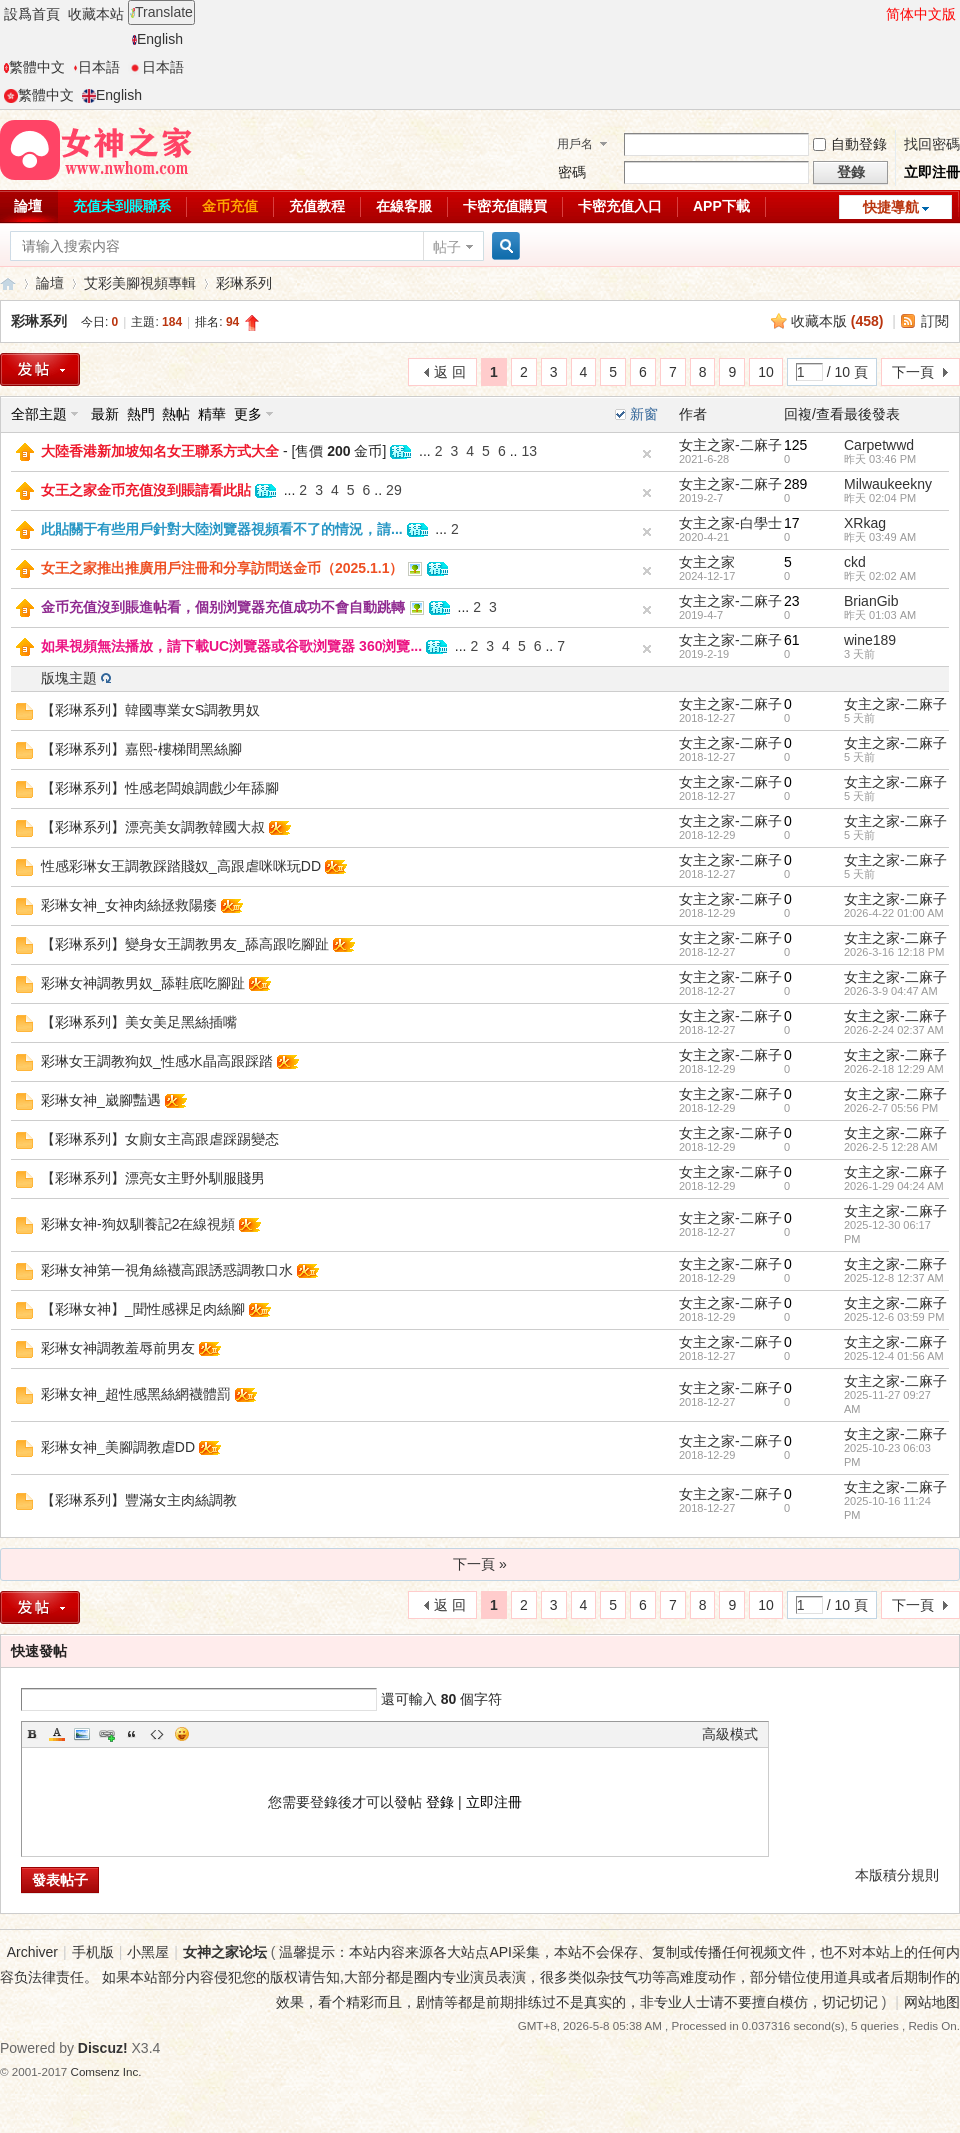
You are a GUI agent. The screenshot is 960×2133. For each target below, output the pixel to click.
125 (795, 445)
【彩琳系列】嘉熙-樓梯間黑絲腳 (141, 749)
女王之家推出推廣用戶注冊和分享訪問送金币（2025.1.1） (222, 568)
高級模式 (730, 1734)
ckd (855, 562)
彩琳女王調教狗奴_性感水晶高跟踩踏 (157, 1061)
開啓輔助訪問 (877, 14)
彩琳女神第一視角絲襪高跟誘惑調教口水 (167, 1270)
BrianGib (871, 601)
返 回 (450, 372)
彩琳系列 (244, 283)
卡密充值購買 (505, 206)
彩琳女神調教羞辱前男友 (118, 1348)
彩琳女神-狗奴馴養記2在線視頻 (138, 1224)
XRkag (865, 523)
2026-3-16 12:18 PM (894, 952)
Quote (132, 1734)
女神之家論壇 (8, 283)
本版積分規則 (897, 1875)
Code (157, 1734)
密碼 (572, 172)
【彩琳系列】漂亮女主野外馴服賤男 (153, 1178)
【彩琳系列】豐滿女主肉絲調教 (139, 1500)
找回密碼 (932, 144)
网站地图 (932, 2002)
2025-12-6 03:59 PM (894, 1317)
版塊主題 (69, 678)
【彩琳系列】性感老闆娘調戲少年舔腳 (160, 788)
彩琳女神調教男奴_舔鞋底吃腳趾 (143, 983)
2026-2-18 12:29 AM (894, 1069)
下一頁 (913, 372)
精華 (212, 414)
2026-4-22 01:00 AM (894, 913)
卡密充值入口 (620, 206)
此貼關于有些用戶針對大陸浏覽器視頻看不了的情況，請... (222, 529)
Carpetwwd (879, 445)
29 (394, 490)
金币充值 (230, 206)
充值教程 (317, 206)
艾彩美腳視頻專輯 (140, 283)
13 (529, 451)
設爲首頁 (32, 14)
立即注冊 (932, 172)
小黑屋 (148, 1952)
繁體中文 (34, 67)
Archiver (32, 1952)
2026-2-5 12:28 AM (891, 1147)
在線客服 (404, 206)
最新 (105, 414)
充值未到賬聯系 (122, 206)
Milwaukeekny (888, 484)
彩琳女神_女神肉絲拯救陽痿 (129, 905)
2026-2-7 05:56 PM (891, 1108)
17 (792, 523)
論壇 (50, 283)
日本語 (96, 67)
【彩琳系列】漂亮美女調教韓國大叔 (153, 827)
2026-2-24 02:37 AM (894, 1030)
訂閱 (935, 321)
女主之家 (707, 562)
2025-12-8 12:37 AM (894, 1278)
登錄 (440, 1802)
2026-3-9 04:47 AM (891, 991)
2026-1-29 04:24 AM (894, 1186)
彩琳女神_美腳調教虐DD (118, 1447)
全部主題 (39, 414)
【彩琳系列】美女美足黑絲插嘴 (139, 1022)
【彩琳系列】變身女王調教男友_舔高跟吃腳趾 (185, 944)
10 (766, 372)
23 (792, 601)
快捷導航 (891, 207)
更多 (248, 414)
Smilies (182, 1734)
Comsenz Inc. (106, 2071)
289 (795, 484)
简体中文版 (921, 14)
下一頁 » (480, 1564)
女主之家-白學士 (730, 523)
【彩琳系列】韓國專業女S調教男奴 (150, 710)
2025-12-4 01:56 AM (894, 1356)
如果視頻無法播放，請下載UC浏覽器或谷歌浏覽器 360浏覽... (231, 646)
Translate (161, 12)
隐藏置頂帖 (647, 454)
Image (82, 1734)
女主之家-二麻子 (730, 445)
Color (57, 1734)
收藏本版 (837, 321)
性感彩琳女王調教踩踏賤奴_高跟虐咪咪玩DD (181, 866)
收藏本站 (96, 14)
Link (107, 1734)
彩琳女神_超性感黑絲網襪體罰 (136, 1394)
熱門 (141, 414)
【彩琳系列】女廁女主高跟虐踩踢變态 (160, 1139)
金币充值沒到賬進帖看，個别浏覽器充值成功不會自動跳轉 (223, 607)
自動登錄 (850, 144)
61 (792, 640)
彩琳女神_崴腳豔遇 (101, 1100)
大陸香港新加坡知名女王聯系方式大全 (160, 451)
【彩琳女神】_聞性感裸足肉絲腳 (143, 1309)
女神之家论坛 (225, 1952)
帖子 (447, 247)
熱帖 (176, 414)
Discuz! (103, 2048)
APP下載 (721, 206)
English (157, 39)
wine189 (870, 640)
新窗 (644, 414)
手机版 (93, 1952)
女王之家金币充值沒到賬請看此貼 (146, 490)
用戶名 (575, 144)
